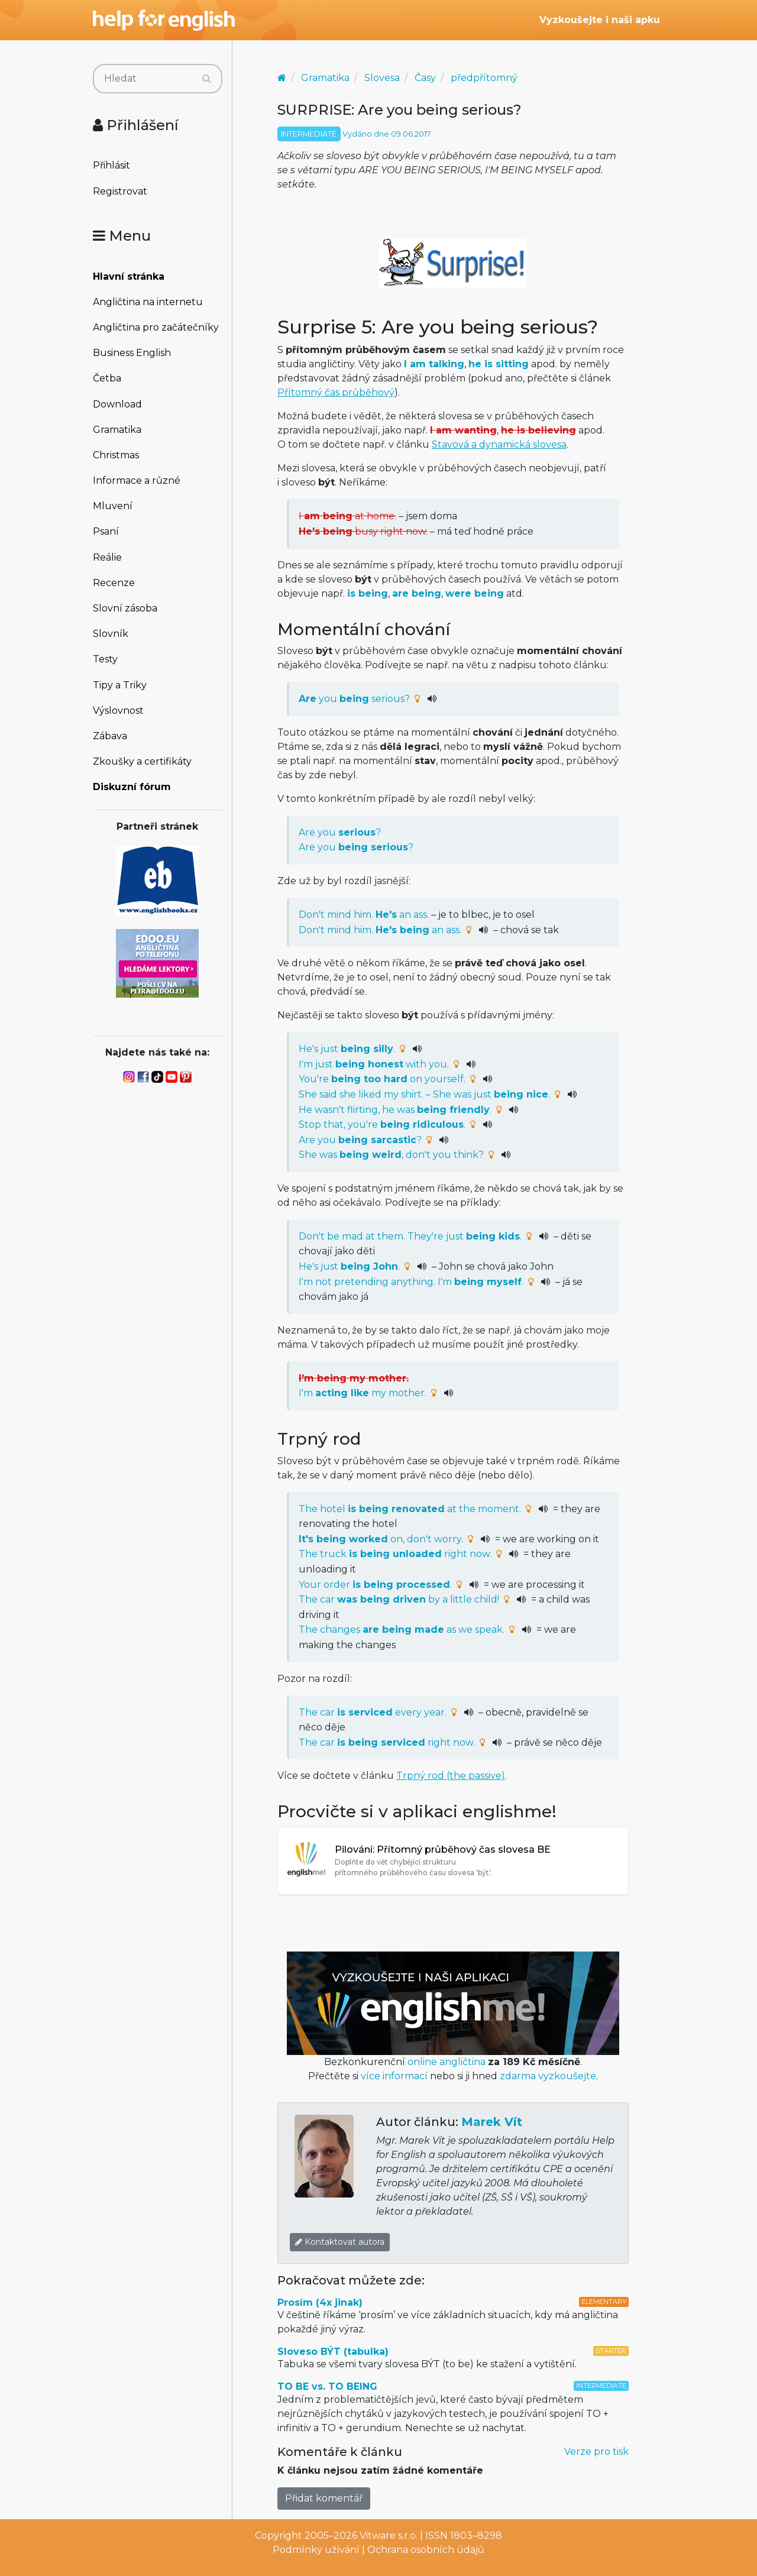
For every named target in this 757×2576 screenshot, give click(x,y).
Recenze (114, 582)
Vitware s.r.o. (389, 2535)
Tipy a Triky (120, 685)
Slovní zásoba (125, 608)
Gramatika (117, 429)
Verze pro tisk (596, 2451)
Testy (105, 659)
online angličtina (446, 2061)
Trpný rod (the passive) (450, 1775)
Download (117, 404)
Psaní (106, 531)
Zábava (110, 736)
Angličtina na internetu (148, 302)
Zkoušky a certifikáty (142, 761)
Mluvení (112, 506)
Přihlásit (111, 165)
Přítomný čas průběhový (335, 392)
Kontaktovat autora (339, 2242)
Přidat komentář (324, 2498)
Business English (132, 352)
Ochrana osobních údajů (425, 2549)
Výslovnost (118, 710)
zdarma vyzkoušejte (548, 2076)
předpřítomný (484, 77)
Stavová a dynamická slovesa (499, 444)
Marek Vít (491, 2122)
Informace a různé (136, 480)
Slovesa (382, 77)
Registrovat (120, 191)
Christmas (116, 455)
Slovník (110, 633)
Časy (425, 77)
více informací (394, 2076)
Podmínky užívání (316, 2549)
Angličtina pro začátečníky (156, 327)
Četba (107, 378)
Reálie (107, 557)
